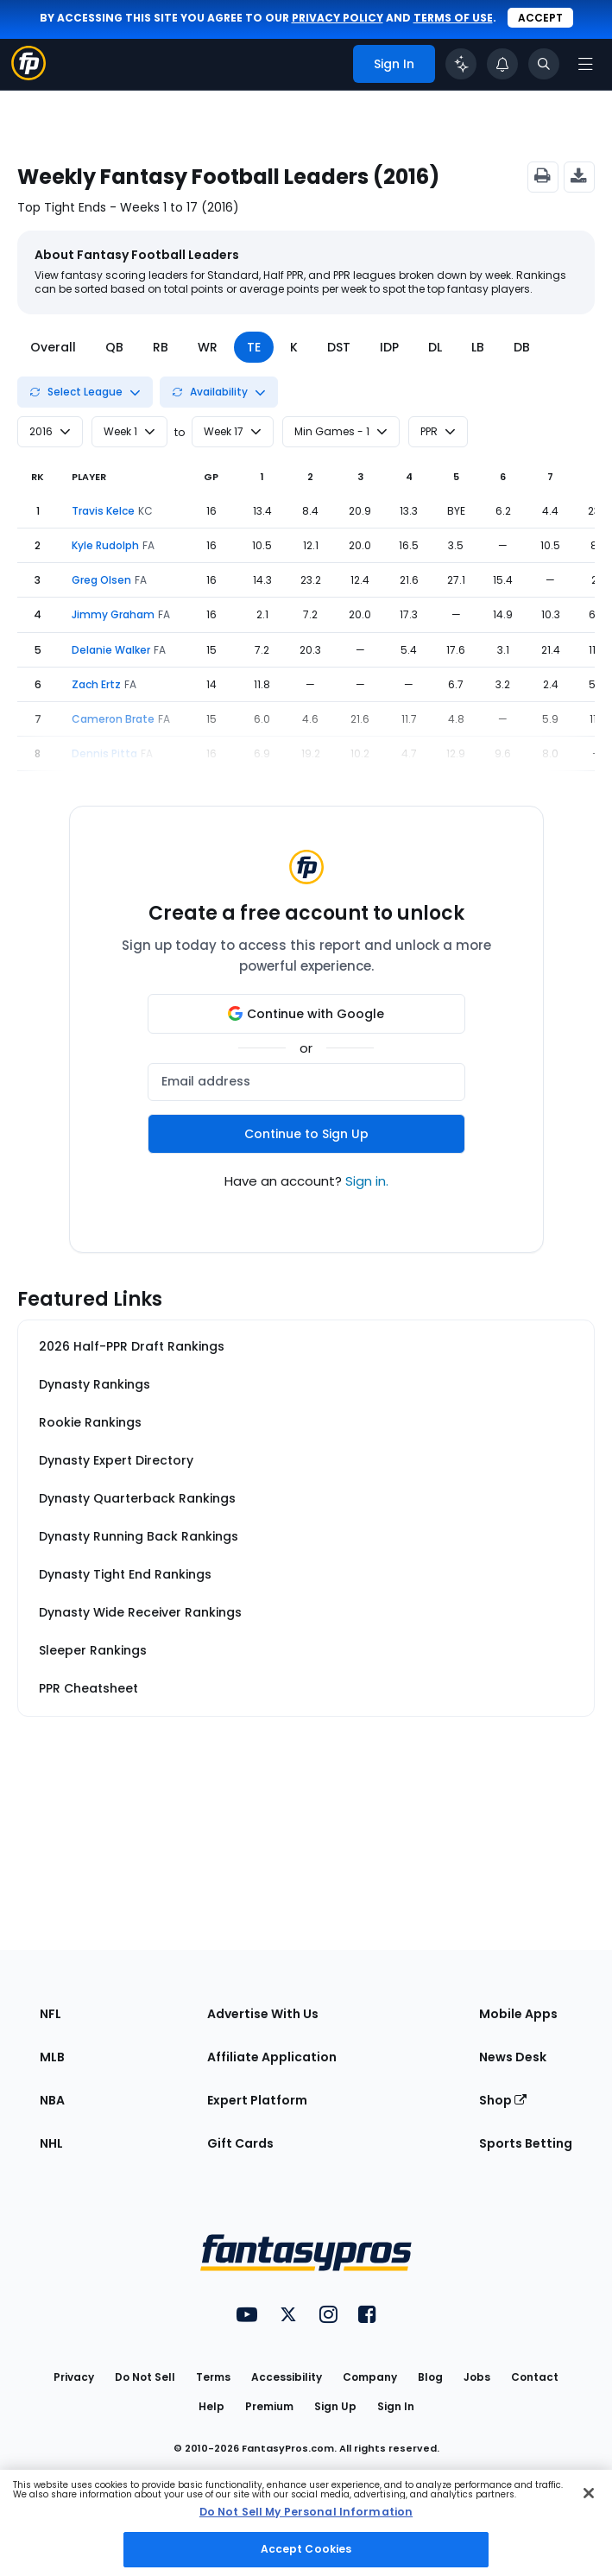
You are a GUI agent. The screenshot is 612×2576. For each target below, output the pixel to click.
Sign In (395, 2406)
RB (160, 347)
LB (477, 347)
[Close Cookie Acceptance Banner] (588, 2493)
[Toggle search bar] (543, 63)
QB (114, 347)
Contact (534, 2377)
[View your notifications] (502, 63)
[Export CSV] (579, 177)
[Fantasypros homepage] (28, 75)
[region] (306, 2523)
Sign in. (366, 1181)
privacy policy (337, 17)
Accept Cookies (306, 2548)
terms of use (453, 17)
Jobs (477, 2377)
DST (338, 347)
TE (254, 347)
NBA (52, 2100)
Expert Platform (257, 2100)
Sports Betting (525, 2143)
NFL (50, 2013)
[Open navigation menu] (585, 63)
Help (211, 2406)
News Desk (512, 2057)
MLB (52, 2057)
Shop (503, 2100)
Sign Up (335, 2406)
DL (435, 347)
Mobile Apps (518, 2013)
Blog (430, 2377)
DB (522, 347)
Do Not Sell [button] (145, 2377)
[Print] (542, 177)
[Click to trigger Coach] (460, 63)
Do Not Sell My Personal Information (306, 2511)
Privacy (74, 2377)
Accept (540, 17)
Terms (213, 2377)
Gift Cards (240, 2143)
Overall (53, 347)
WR (208, 347)
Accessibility (286, 2377)
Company (370, 2377)
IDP (389, 347)
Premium (269, 2406)
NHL (51, 2143)
